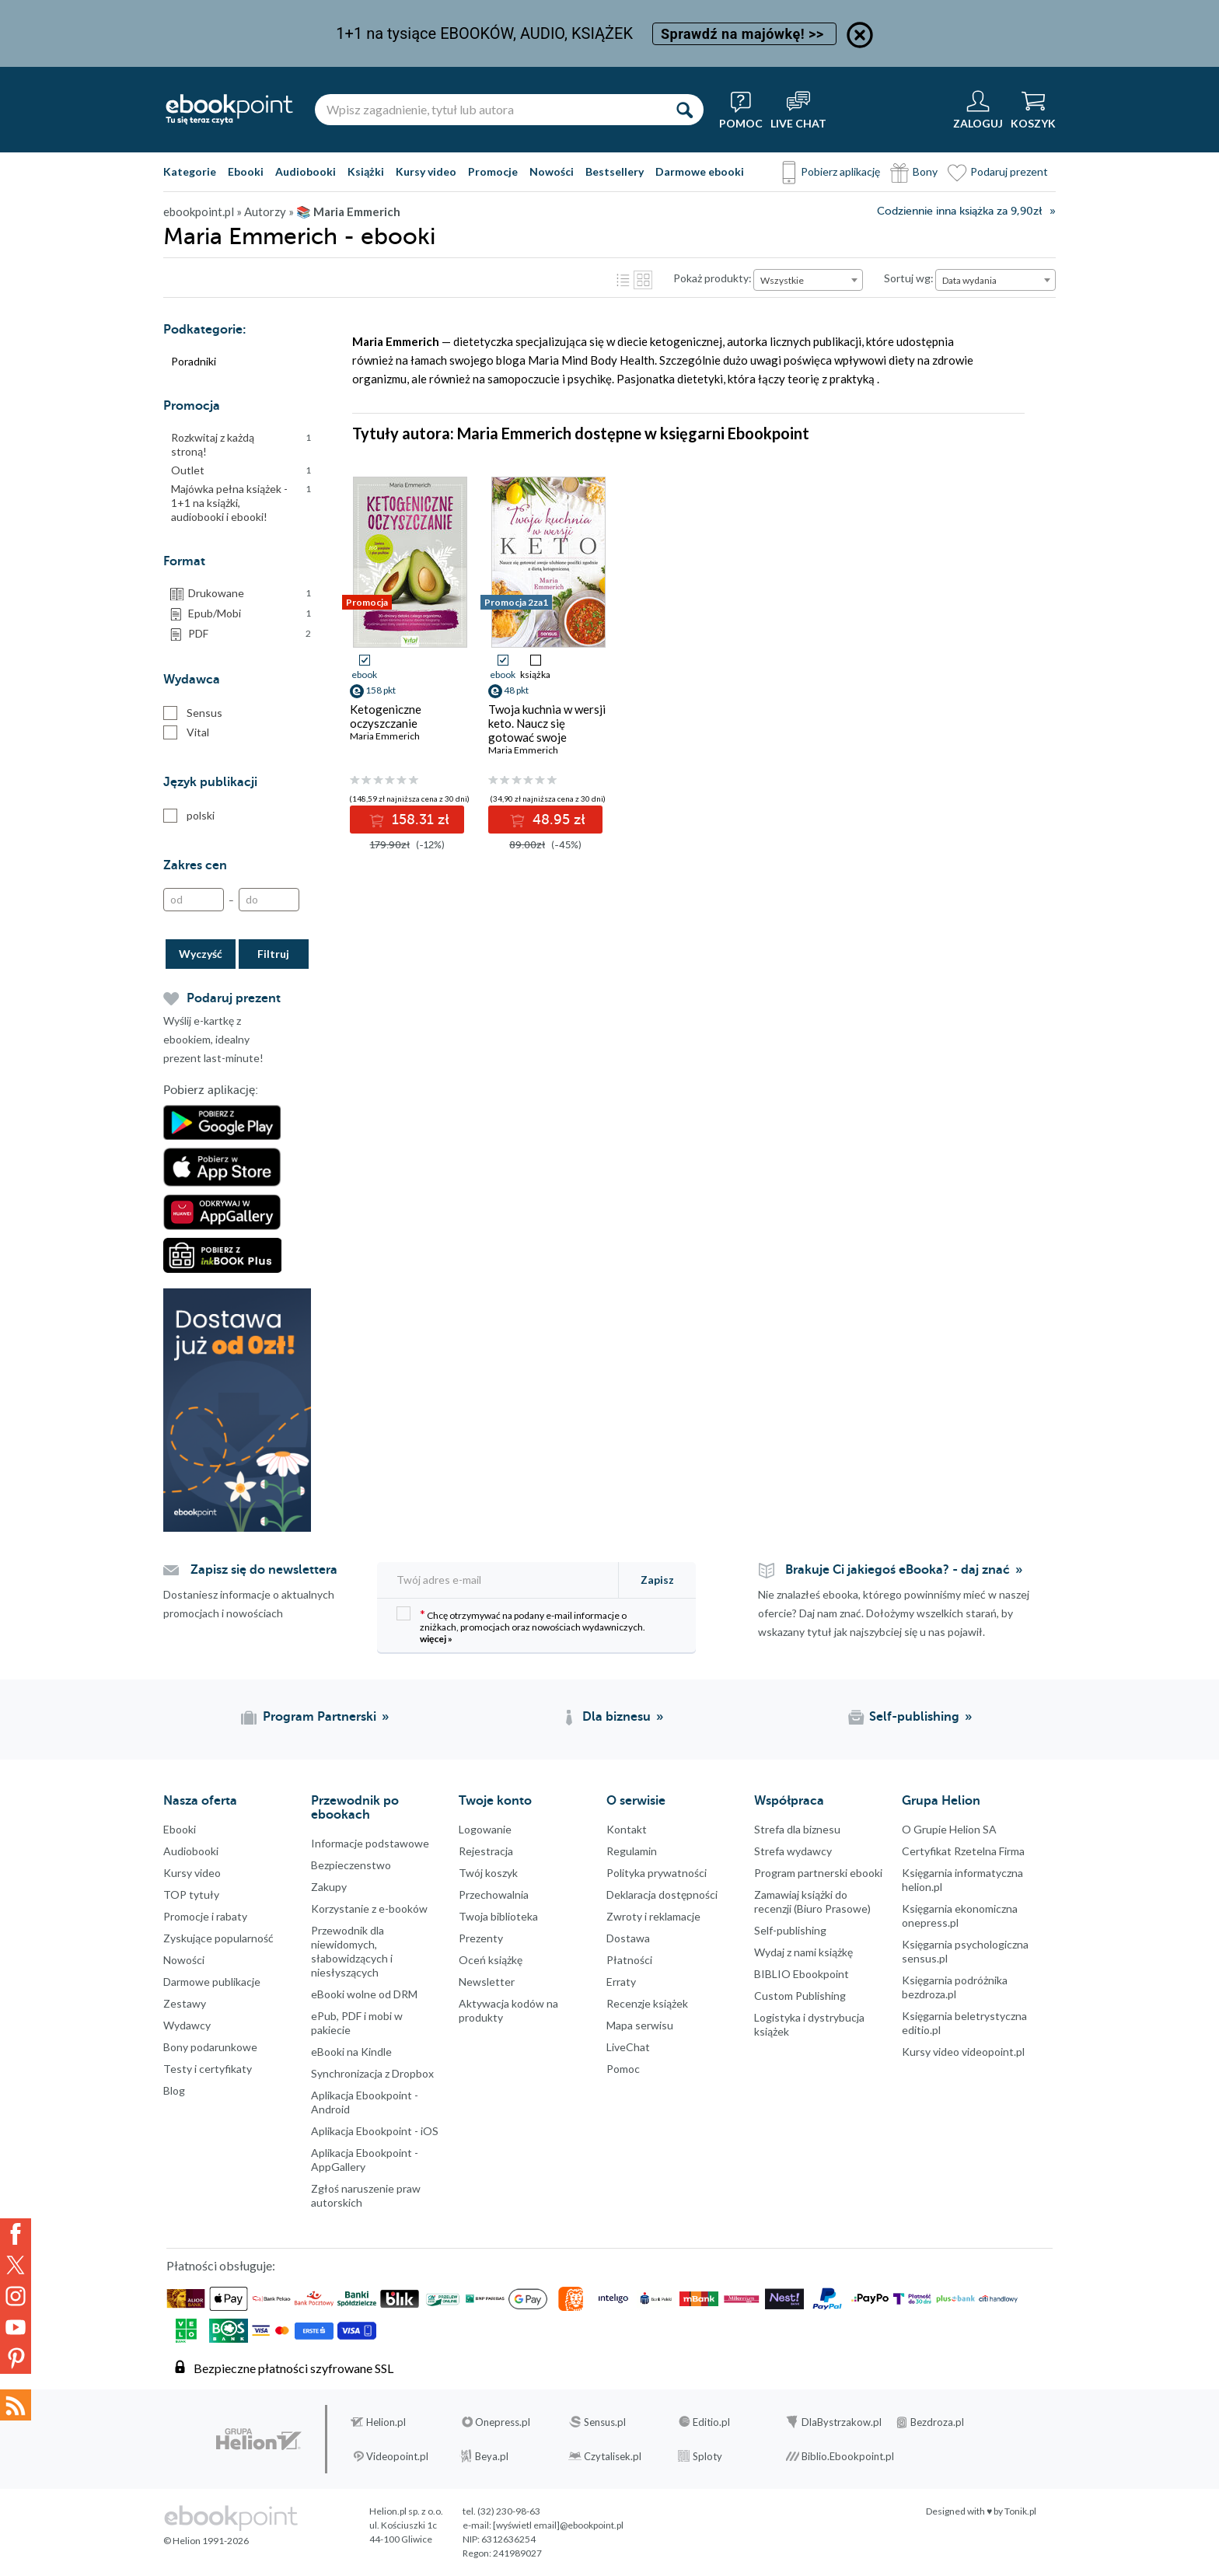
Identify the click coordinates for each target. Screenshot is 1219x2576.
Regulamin (631, 1851)
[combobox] (808, 280)
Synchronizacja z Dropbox (372, 2073)
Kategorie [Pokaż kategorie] (189, 171)
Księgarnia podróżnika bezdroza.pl (955, 1987)
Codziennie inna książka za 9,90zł (959, 211)
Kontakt (626, 1829)
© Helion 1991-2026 (206, 2540)
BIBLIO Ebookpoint (801, 1973)
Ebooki (246, 171)
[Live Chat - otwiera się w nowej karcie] (798, 109)
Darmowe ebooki (699, 171)
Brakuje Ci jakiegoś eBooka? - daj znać (897, 1570)
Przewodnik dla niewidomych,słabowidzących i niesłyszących (352, 1951)
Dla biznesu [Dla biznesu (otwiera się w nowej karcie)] (616, 1717)
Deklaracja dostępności (662, 1894)
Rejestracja (486, 1851)
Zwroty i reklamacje (653, 1916)
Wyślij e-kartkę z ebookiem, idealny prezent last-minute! (213, 1039)
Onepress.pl (502, 2422)
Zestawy (184, 2003)
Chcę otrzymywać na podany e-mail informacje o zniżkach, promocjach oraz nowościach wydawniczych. (520, 1625)
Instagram (15, 2296)
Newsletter (487, 1981)
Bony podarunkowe (210, 2046)
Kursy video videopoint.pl (963, 2051)
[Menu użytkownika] (978, 109)
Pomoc (623, 2068)
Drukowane (249, 593)
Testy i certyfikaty (207, 2068)
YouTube (15, 2327)
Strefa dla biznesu (797, 1829)
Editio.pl (711, 2422)
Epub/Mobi (249, 613)
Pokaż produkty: (712, 278)
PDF (249, 634)
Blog (174, 2090)
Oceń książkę (490, 1959)
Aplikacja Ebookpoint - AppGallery (364, 2159)
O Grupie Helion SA (949, 1829)
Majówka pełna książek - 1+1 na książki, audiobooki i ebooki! (241, 502)
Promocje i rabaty (205, 1916)
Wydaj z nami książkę (803, 1952)
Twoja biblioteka (498, 1916)
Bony (925, 171)
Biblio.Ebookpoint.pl (848, 2456)
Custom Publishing (800, 1995)
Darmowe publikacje (211, 1981)
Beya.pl (491, 2456)
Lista (622, 280)
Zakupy (329, 1886)
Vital (186, 732)
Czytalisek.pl (612, 2456)
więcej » (436, 1639)
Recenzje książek (647, 2003)
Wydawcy (187, 2025)
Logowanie (485, 1829)
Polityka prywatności (656, 1872)
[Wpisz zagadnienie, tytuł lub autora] (490, 109)
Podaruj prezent (1009, 171)
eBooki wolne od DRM (364, 1994)
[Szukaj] (684, 109)
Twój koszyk (488, 1872)
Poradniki (193, 361)
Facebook (15, 2233)
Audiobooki (305, 171)
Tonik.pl (1020, 2511)
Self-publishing (790, 1930)
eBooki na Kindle (351, 2051)
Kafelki (643, 280)
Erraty (621, 1981)
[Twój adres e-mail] (499, 1579)
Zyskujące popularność (218, 1938)
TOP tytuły (191, 1894)
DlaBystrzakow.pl (842, 2422)
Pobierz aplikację (840, 171)
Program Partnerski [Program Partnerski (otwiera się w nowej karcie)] (319, 1717)
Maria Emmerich (385, 736)
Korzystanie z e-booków (369, 1908)
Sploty (707, 2456)
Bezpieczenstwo (351, 1865)
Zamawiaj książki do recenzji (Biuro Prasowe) (812, 1901)
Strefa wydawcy (793, 1851)
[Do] (269, 899)
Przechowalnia (494, 1894)
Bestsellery (614, 171)
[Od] (193, 899)
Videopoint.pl (397, 2456)
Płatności (629, 1959)
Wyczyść (200, 953)
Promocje (493, 171)
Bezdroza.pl (937, 2422)
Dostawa (628, 1938)
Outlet (241, 470)
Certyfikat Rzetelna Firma (963, 1851)
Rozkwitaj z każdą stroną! (241, 444)
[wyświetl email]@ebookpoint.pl (558, 2525)
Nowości (551, 171)
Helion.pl (386, 2422)
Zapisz (657, 1579)
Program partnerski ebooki (818, 1872)
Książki (366, 171)
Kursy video (426, 171)
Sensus (192, 713)
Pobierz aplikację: (210, 1090)
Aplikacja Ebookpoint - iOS (374, 2130)
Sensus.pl (605, 2422)
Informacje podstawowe (370, 1843)
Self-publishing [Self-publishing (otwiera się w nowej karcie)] (914, 1717)
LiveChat (628, 2046)
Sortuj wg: (909, 278)
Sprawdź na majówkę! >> (744, 34)
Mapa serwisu (639, 2025)
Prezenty (481, 1938)
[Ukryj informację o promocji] (859, 35)
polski (189, 816)
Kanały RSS (15, 2404)
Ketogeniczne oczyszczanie (385, 716)
